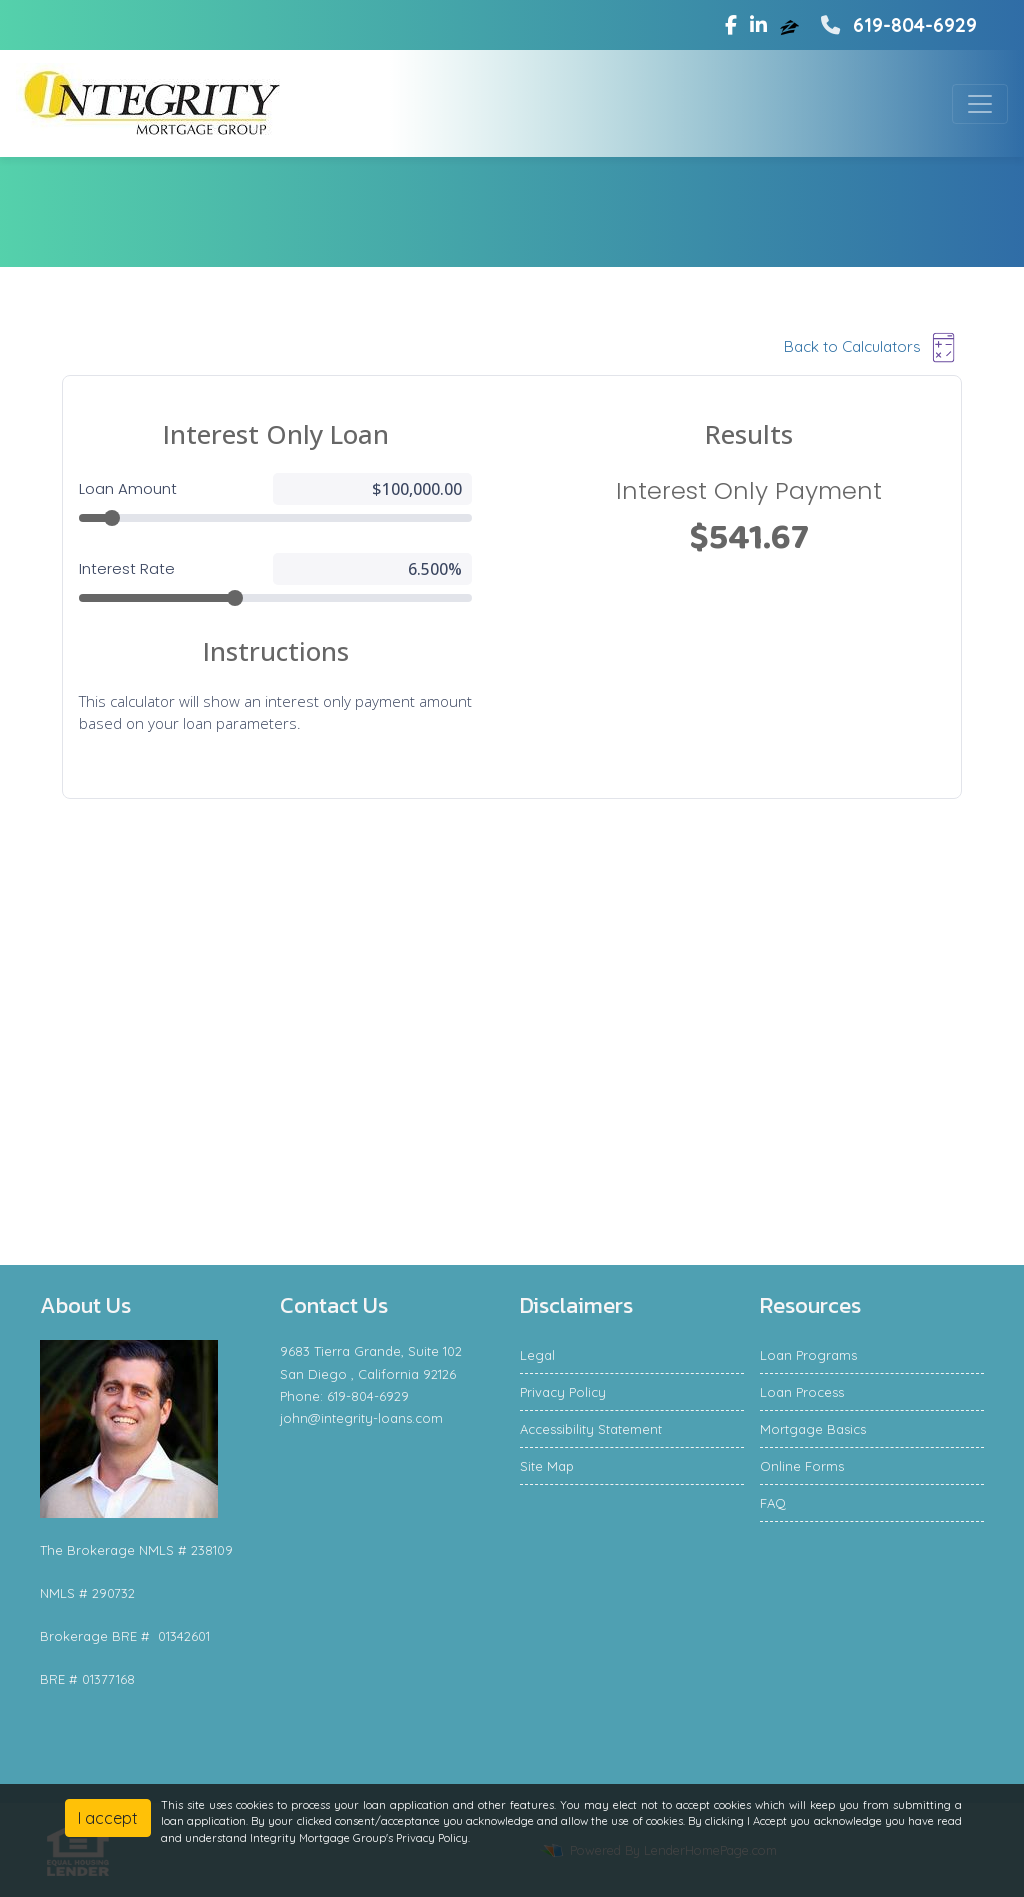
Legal (537, 1355)
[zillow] (792, 25)
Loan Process (802, 1392)
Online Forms (802, 1466)
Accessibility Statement (591, 1429)
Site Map (547, 1466)
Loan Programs (808, 1355)
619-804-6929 (896, 25)
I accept (108, 1818)
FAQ (773, 1503)
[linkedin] (758, 25)
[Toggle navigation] (980, 104)
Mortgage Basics (813, 1429)
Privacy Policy (563, 1392)
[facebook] (731, 25)
